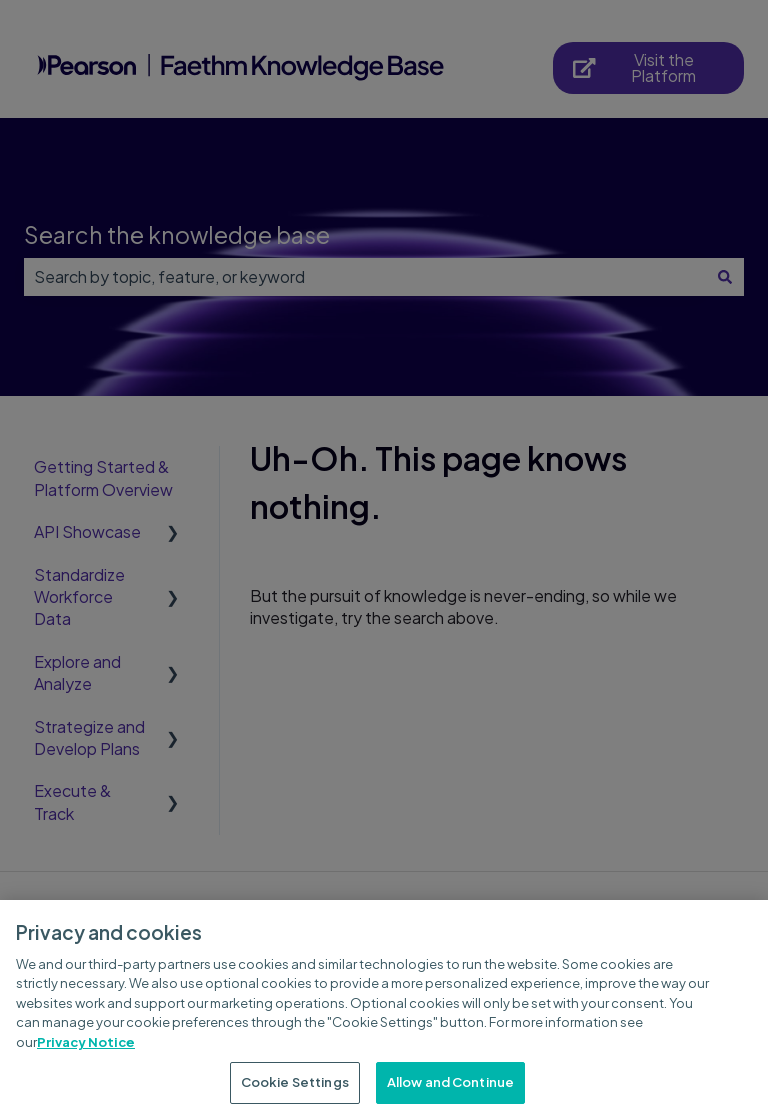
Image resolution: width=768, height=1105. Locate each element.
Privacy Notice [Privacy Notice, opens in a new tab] (86, 1051)
